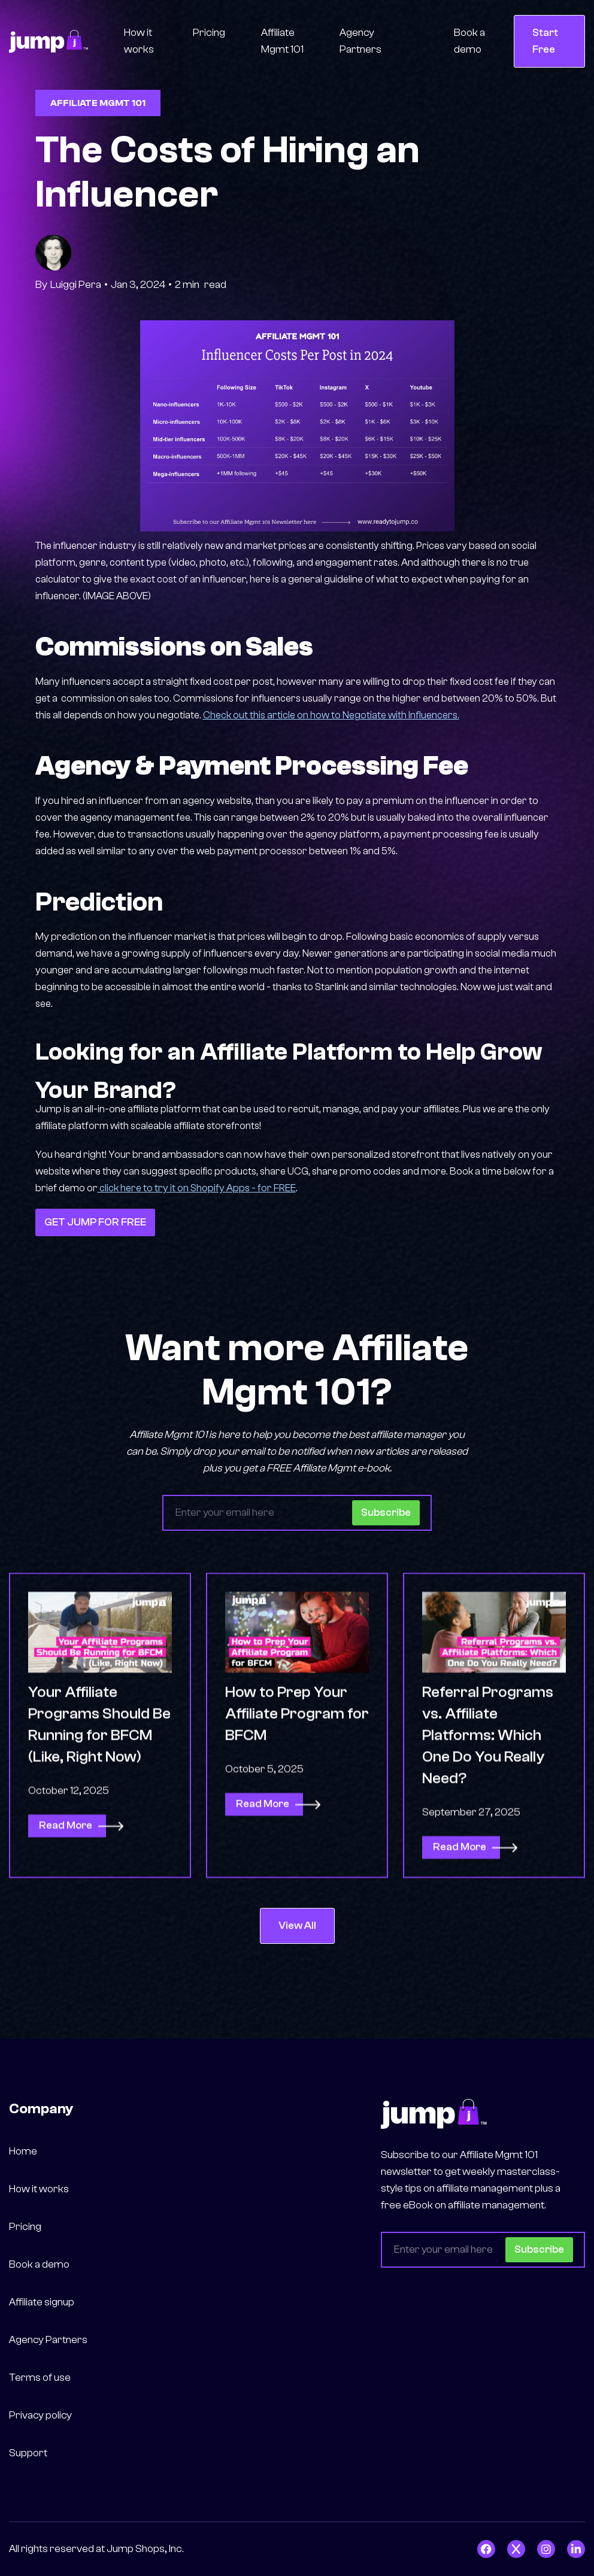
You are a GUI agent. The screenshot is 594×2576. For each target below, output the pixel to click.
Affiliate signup (41, 2302)
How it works (139, 41)
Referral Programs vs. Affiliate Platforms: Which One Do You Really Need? (487, 1791)
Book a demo (469, 41)
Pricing (209, 32)
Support (28, 2453)
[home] (48, 41)
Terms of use (40, 2377)
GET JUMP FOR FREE (95, 1222)
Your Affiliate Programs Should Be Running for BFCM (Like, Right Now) (99, 1780)
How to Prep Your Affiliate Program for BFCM (297, 1769)
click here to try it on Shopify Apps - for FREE (197, 1188)
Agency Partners (360, 41)
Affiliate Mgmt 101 (282, 41)
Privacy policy (40, 2415)
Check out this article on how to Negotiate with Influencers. (331, 715)
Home (23, 2151)
